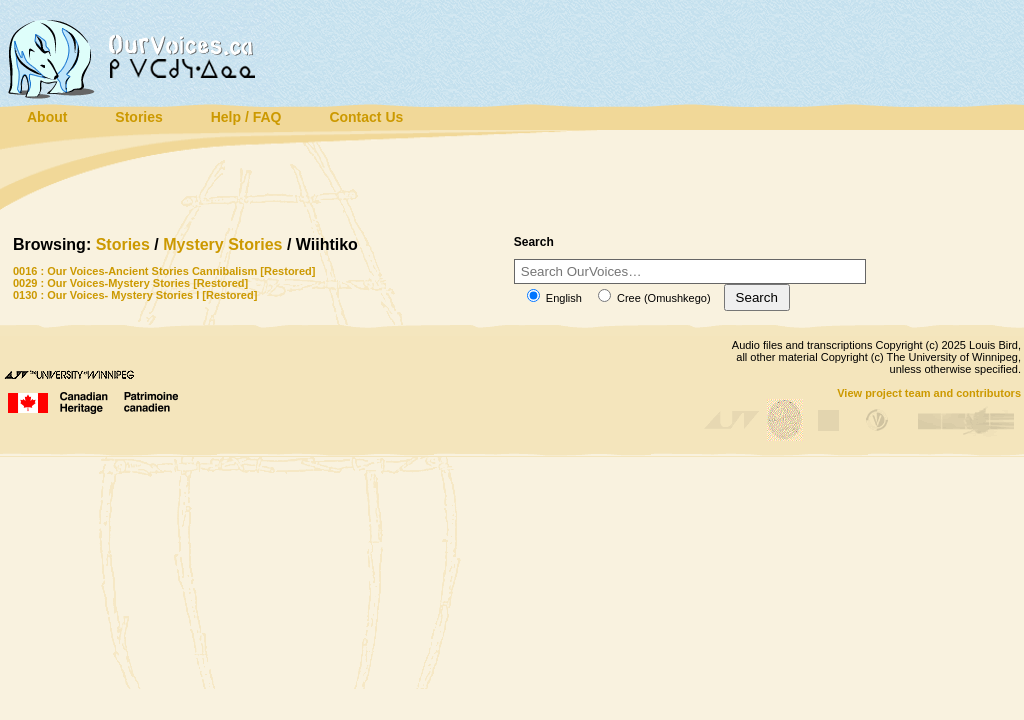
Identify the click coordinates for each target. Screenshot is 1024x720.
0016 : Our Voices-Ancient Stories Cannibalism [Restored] (164, 271)
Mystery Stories (222, 244)
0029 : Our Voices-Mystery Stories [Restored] (130, 283)
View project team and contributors (929, 393)
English (554, 298)
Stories (123, 244)
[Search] (690, 271)
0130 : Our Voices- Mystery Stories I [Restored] (135, 295)
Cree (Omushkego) (654, 298)
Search (757, 297)
